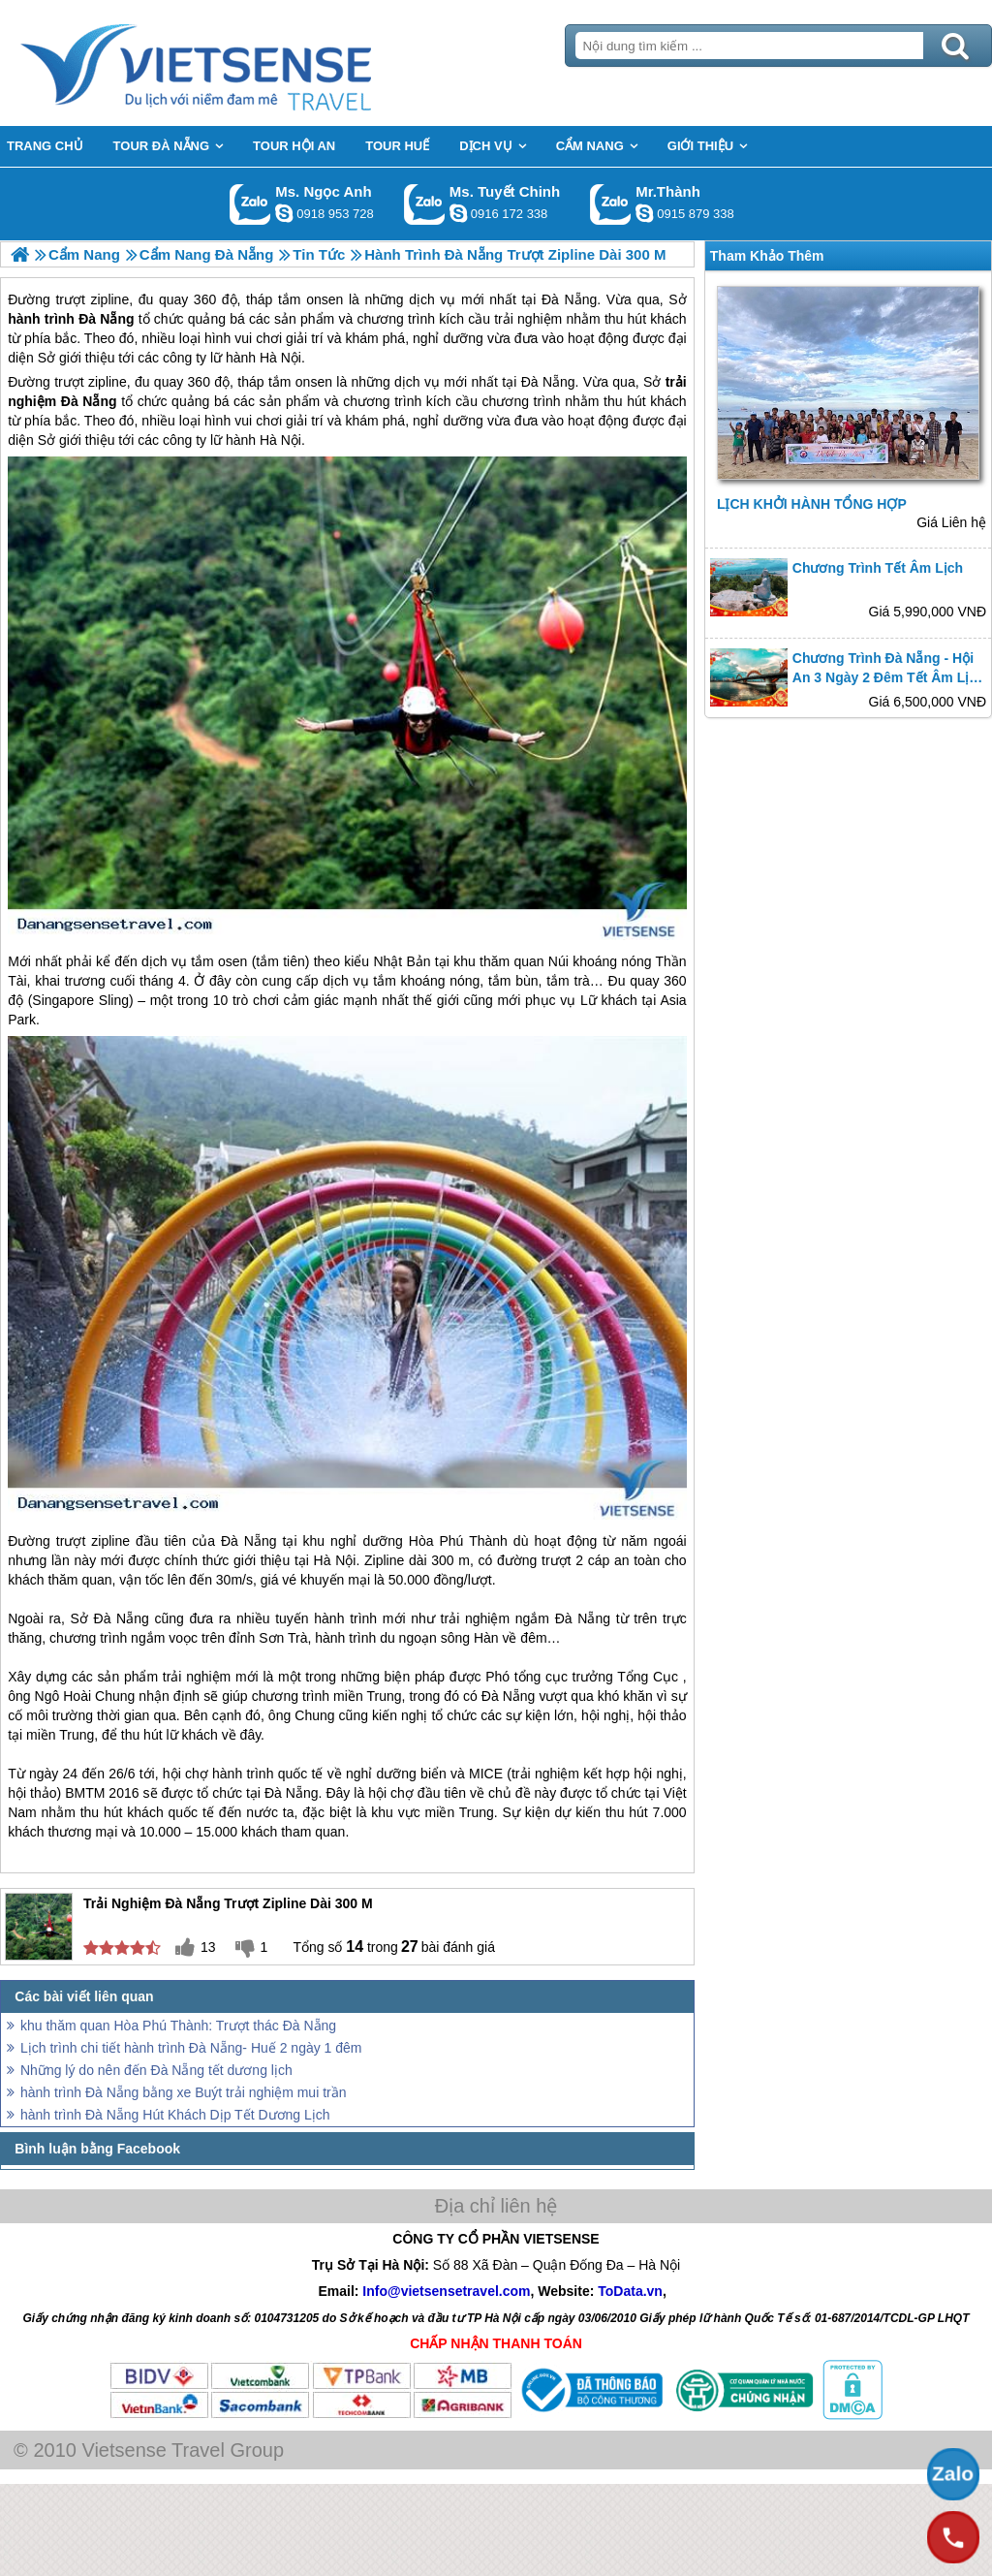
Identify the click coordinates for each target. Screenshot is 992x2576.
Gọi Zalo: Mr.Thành (611, 204)
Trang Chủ (244, 63)
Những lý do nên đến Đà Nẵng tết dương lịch (156, 2070)
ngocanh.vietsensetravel (284, 213)
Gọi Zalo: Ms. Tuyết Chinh (425, 204)
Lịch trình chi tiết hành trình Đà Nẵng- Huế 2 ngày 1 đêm (191, 2048)
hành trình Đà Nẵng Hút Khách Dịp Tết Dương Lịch (175, 2114)
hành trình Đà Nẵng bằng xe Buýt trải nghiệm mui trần (183, 2092)
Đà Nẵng (548, 382)
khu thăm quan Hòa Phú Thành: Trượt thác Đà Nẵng (178, 2025)
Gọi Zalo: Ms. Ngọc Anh (250, 204)
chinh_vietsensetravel (458, 213)
